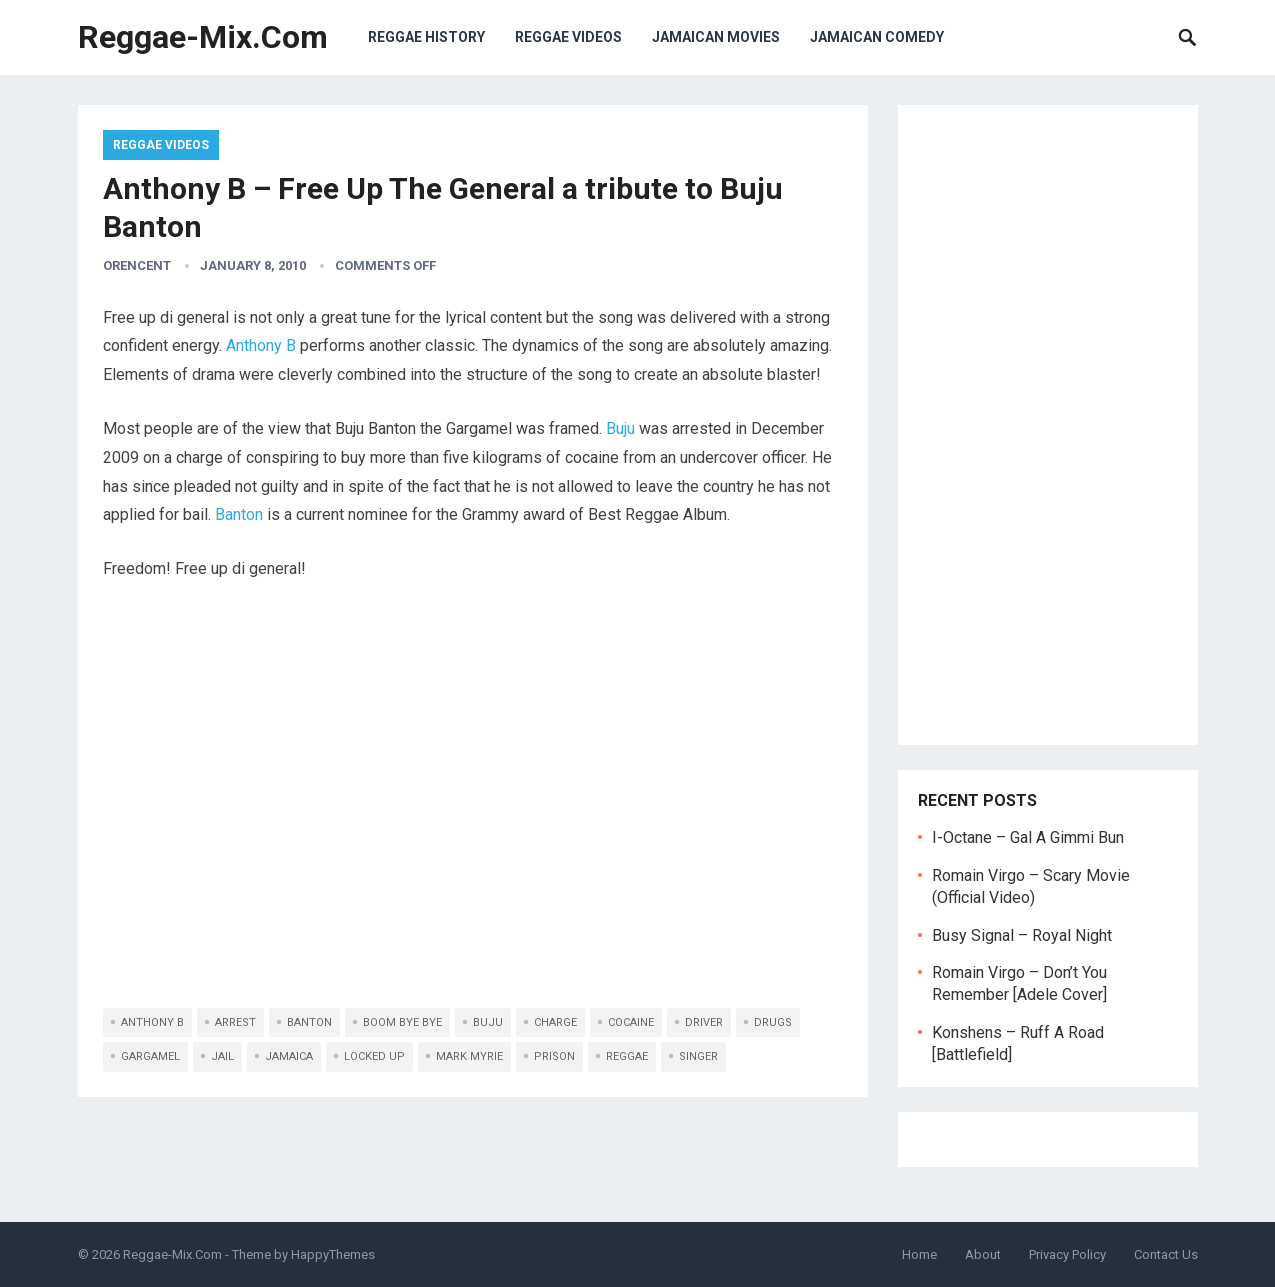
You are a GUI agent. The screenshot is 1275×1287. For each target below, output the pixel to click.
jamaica (289, 1056)
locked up (374, 1056)
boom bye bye (402, 1022)
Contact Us (1166, 1254)
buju (488, 1022)
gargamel (150, 1056)
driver (704, 1022)
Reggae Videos (568, 37)
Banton (239, 514)
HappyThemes (333, 1254)
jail (222, 1056)
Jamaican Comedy (877, 37)
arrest (235, 1022)
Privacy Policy (1067, 1254)
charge (555, 1022)
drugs (773, 1022)
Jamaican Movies (716, 37)
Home (919, 1254)
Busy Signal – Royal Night (1022, 935)
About (983, 1254)
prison (554, 1056)
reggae (627, 1056)
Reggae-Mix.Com (203, 37)
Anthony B (261, 345)
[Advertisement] (1048, 425)
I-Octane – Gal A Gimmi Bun (1028, 837)
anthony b (152, 1022)
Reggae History (426, 37)
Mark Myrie (469, 1056)
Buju (620, 428)
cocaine (631, 1022)
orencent (137, 265)
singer (698, 1056)
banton (309, 1022)
